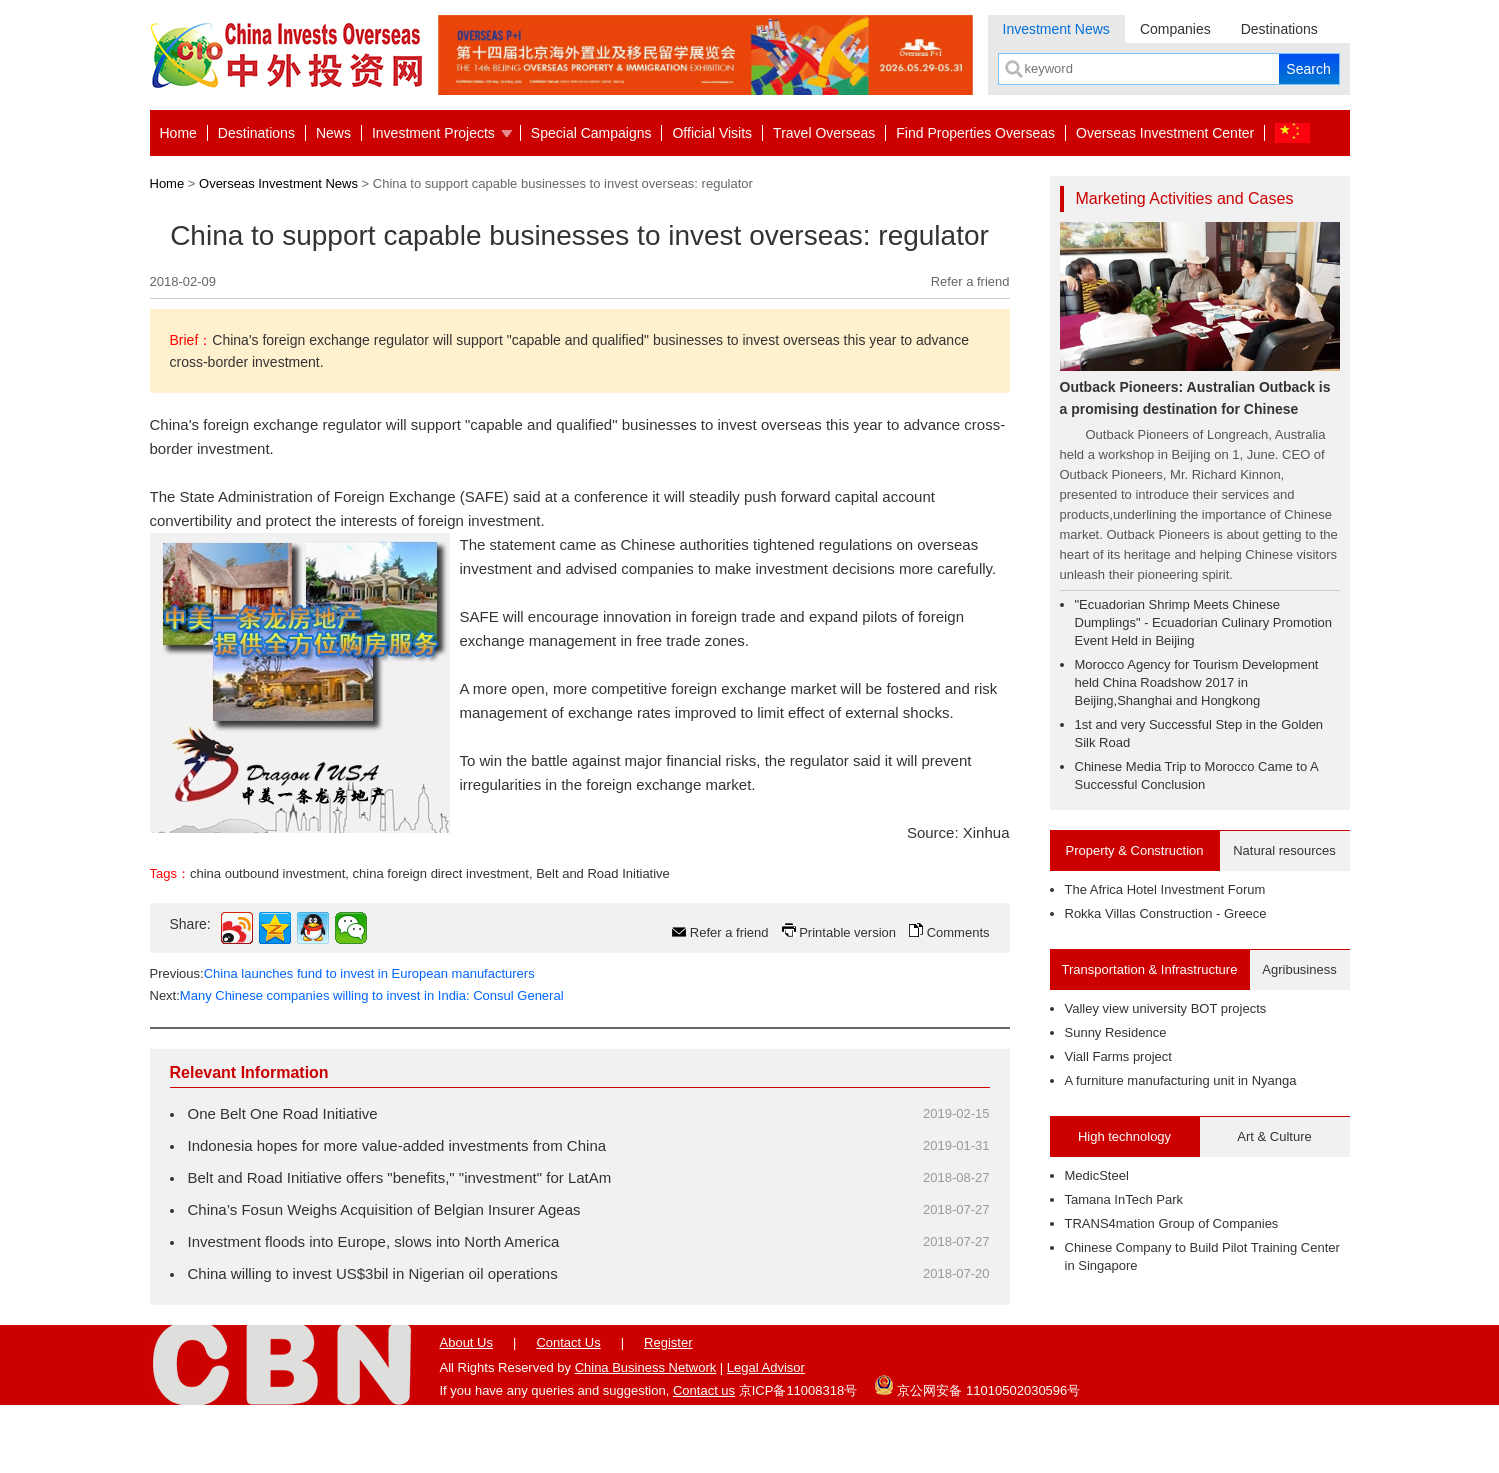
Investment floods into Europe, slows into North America (374, 1309)
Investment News (1056, 29)
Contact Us (568, 1410)
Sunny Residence (1116, 1032)
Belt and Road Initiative (603, 941)
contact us (244, 890)
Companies (1175, 29)
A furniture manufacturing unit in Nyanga (1181, 1080)
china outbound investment (267, 941)
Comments (958, 1000)
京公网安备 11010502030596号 (977, 1453)
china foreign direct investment (441, 941)
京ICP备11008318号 (798, 1458)
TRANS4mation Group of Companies (1172, 1223)
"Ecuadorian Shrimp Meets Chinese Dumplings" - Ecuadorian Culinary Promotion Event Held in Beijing (1204, 622)
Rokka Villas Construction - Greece (1166, 913)
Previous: (342, 1041)
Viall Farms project (1118, 1056)
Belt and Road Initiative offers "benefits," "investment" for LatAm (400, 1245)
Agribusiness (1299, 969)
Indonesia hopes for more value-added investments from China (397, 1213)
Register (668, 1410)
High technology (1124, 1136)
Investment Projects (433, 133)
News (333, 133)
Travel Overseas (824, 133)
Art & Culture (1274, 1136)
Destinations (1279, 29)
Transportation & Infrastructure (1150, 969)
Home (178, 133)
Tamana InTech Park (1124, 1199)
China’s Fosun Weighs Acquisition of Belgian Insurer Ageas (384, 1277)
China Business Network (646, 1435)
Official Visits (712, 133)
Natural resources (1284, 850)
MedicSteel (1097, 1175)
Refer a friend (970, 281)
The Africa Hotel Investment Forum (1165, 889)
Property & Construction (1134, 850)
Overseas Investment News (278, 183)
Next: (357, 1063)
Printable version (847, 1000)
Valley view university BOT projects (1166, 1008)
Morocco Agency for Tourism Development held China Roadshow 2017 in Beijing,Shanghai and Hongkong (1197, 682)
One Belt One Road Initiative (283, 1181)
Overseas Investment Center (1165, 133)
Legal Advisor (766, 1435)
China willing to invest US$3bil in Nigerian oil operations (373, 1341)
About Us (466, 1410)
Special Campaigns (591, 133)
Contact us (704, 1458)
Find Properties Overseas (975, 133)
